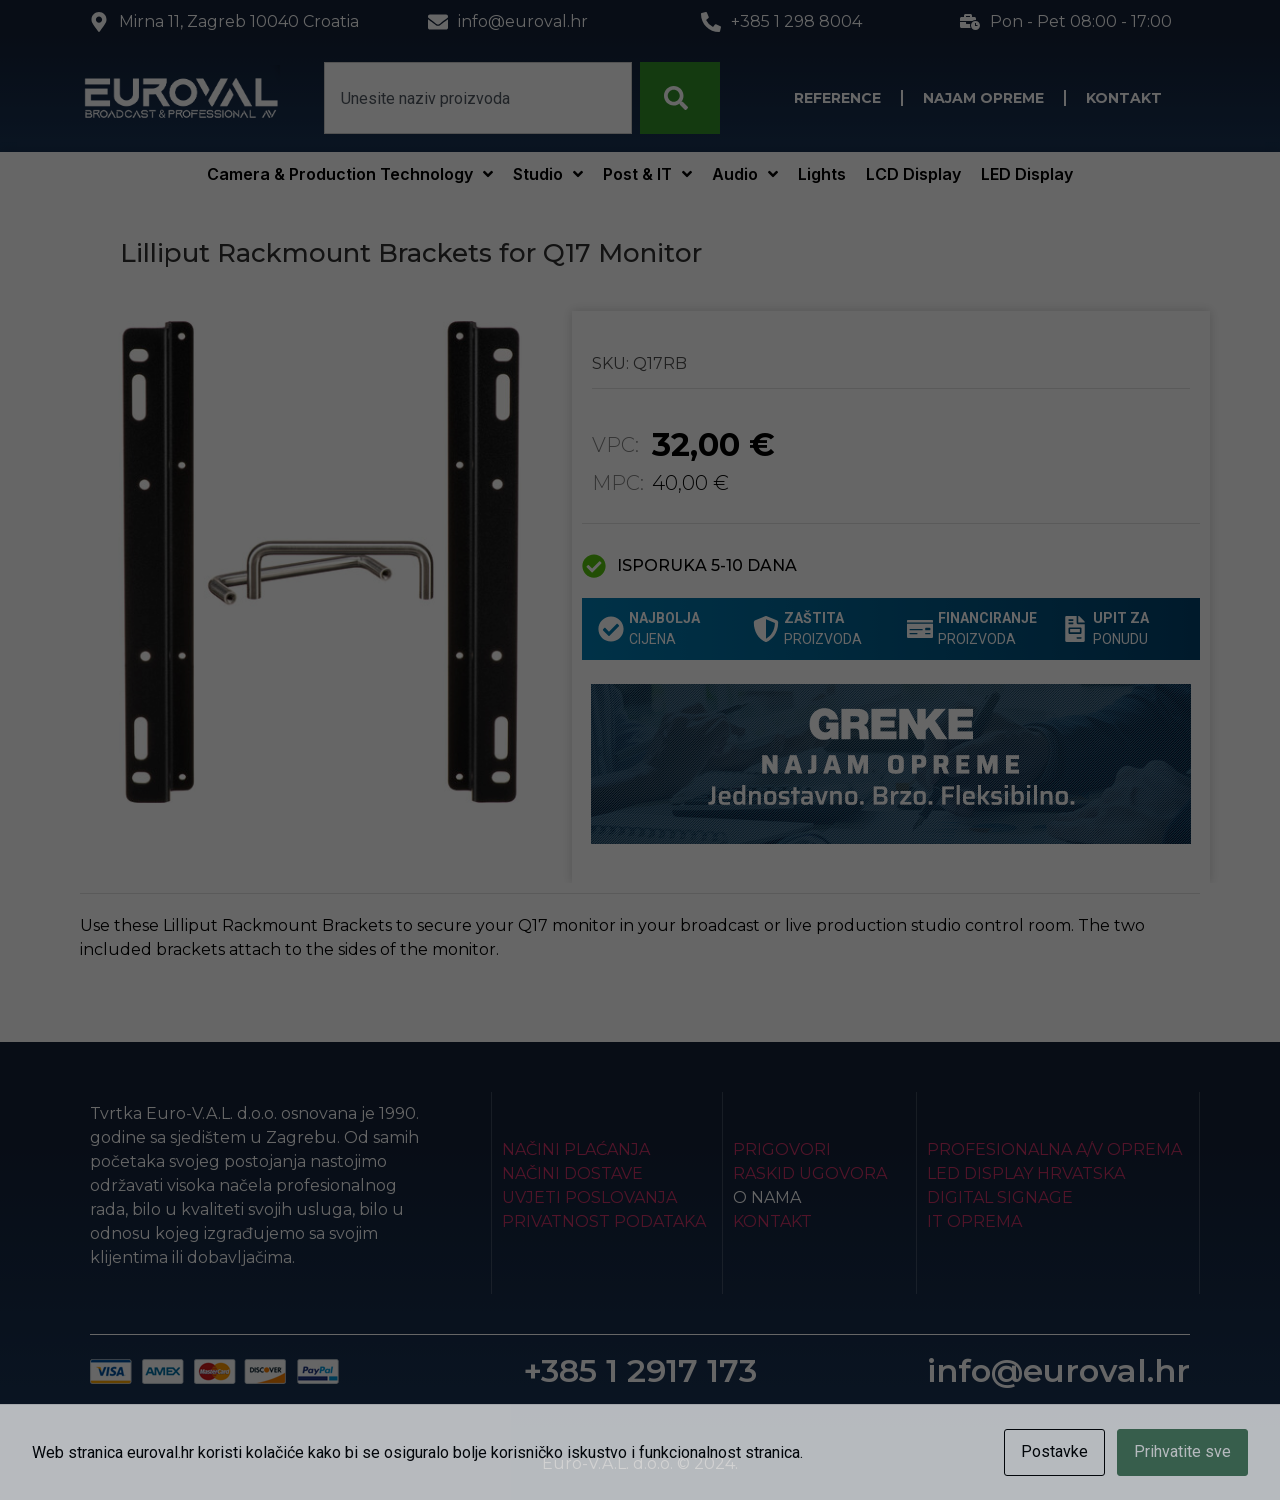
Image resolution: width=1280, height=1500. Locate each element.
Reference (837, 98)
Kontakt (1124, 98)
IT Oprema (974, 1221)
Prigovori (782, 1149)
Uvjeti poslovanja (589, 1197)
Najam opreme (983, 98)
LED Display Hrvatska (1026, 1173)
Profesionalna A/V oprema (1054, 1149)
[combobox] (478, 98)
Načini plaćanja (576, 1149)
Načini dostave (572, 1173)
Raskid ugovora (810, 1173)
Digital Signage (1000, 1197)
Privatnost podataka (604, 1221)
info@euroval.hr (1058, 1370)
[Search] (680, 98)
